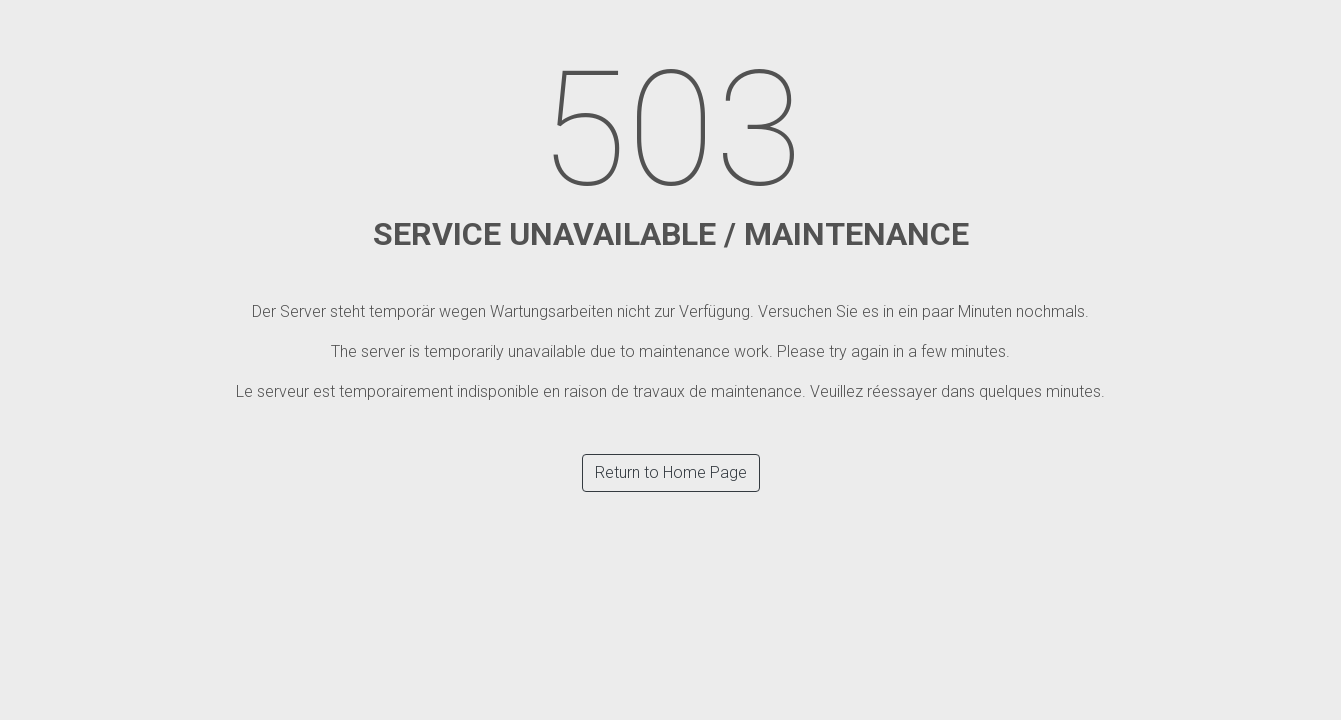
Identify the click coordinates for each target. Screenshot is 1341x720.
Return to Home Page (671, 472)
